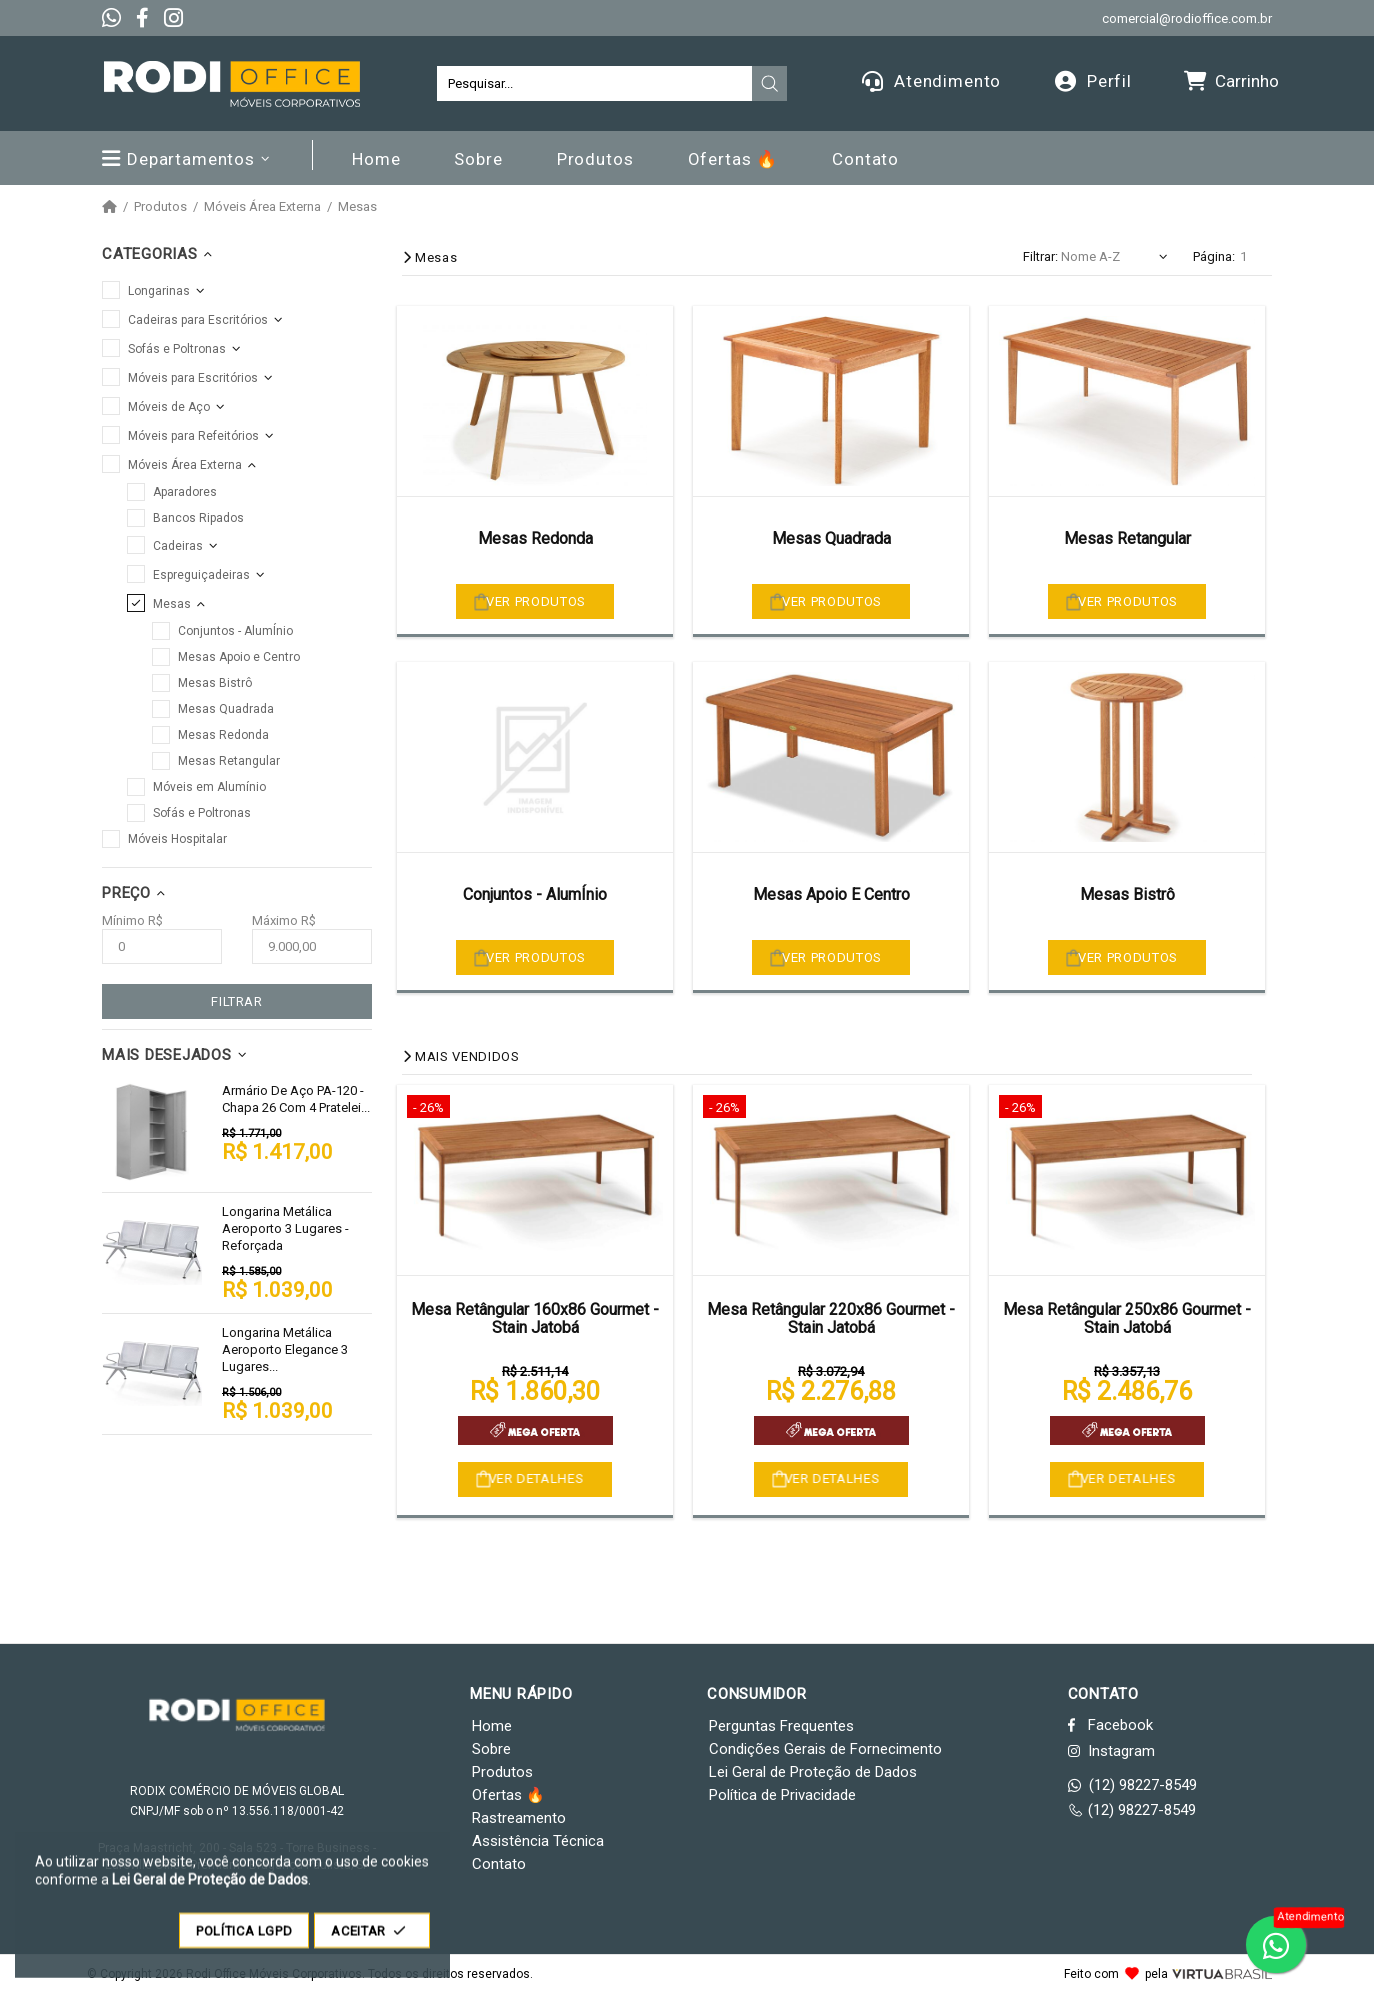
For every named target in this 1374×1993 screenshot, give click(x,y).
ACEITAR (372, 1940)
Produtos (160, 207)
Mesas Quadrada (831, 538)
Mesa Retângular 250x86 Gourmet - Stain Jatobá (1127, 1318)
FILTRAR (237, 1001)
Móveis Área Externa (262, 207)
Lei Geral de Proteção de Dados (813, 1772)
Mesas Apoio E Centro (831, 894)
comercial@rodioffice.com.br (1187, 18)
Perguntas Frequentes (781, 1726)
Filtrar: (1040, 256)
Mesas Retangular (1127, 538)
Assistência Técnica (538, 1841)
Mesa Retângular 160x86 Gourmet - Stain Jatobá (535, 1318)
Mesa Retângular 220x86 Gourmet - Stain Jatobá (831, 1318)
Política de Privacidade (782, 1795)
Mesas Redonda (535, 538)
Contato (499, 1864)
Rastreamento (519, 1818)
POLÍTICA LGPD (244, 1940)
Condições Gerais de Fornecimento (825, 1749)
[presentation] (770, 84)
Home (492, 1726)
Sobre (491, 1749)
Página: (1214, 256)
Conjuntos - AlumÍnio (535, 894)
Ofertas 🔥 (508, 1795)
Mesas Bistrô (1127, 894)
